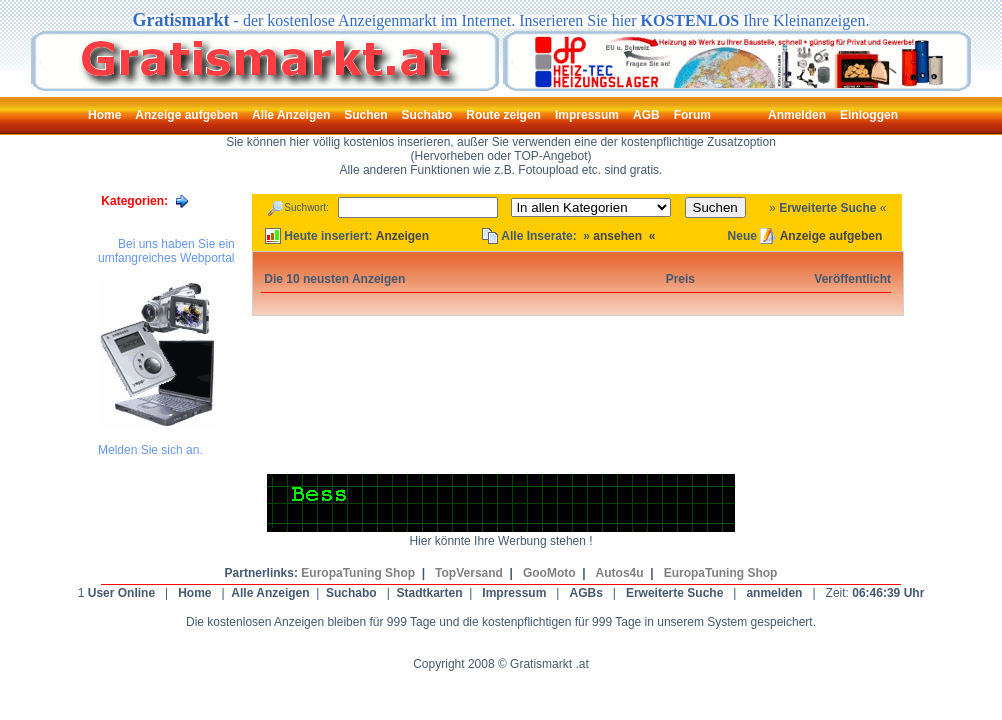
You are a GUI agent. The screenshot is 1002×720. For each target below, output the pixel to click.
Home (194, 593)
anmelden (774, 593)
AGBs (585, 593)
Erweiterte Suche (827, 208)
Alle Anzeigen (270, 593)
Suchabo (351, 593)
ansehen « (624, 236)
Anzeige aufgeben (831, 236)
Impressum (514, 593)
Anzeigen (402, 236)
